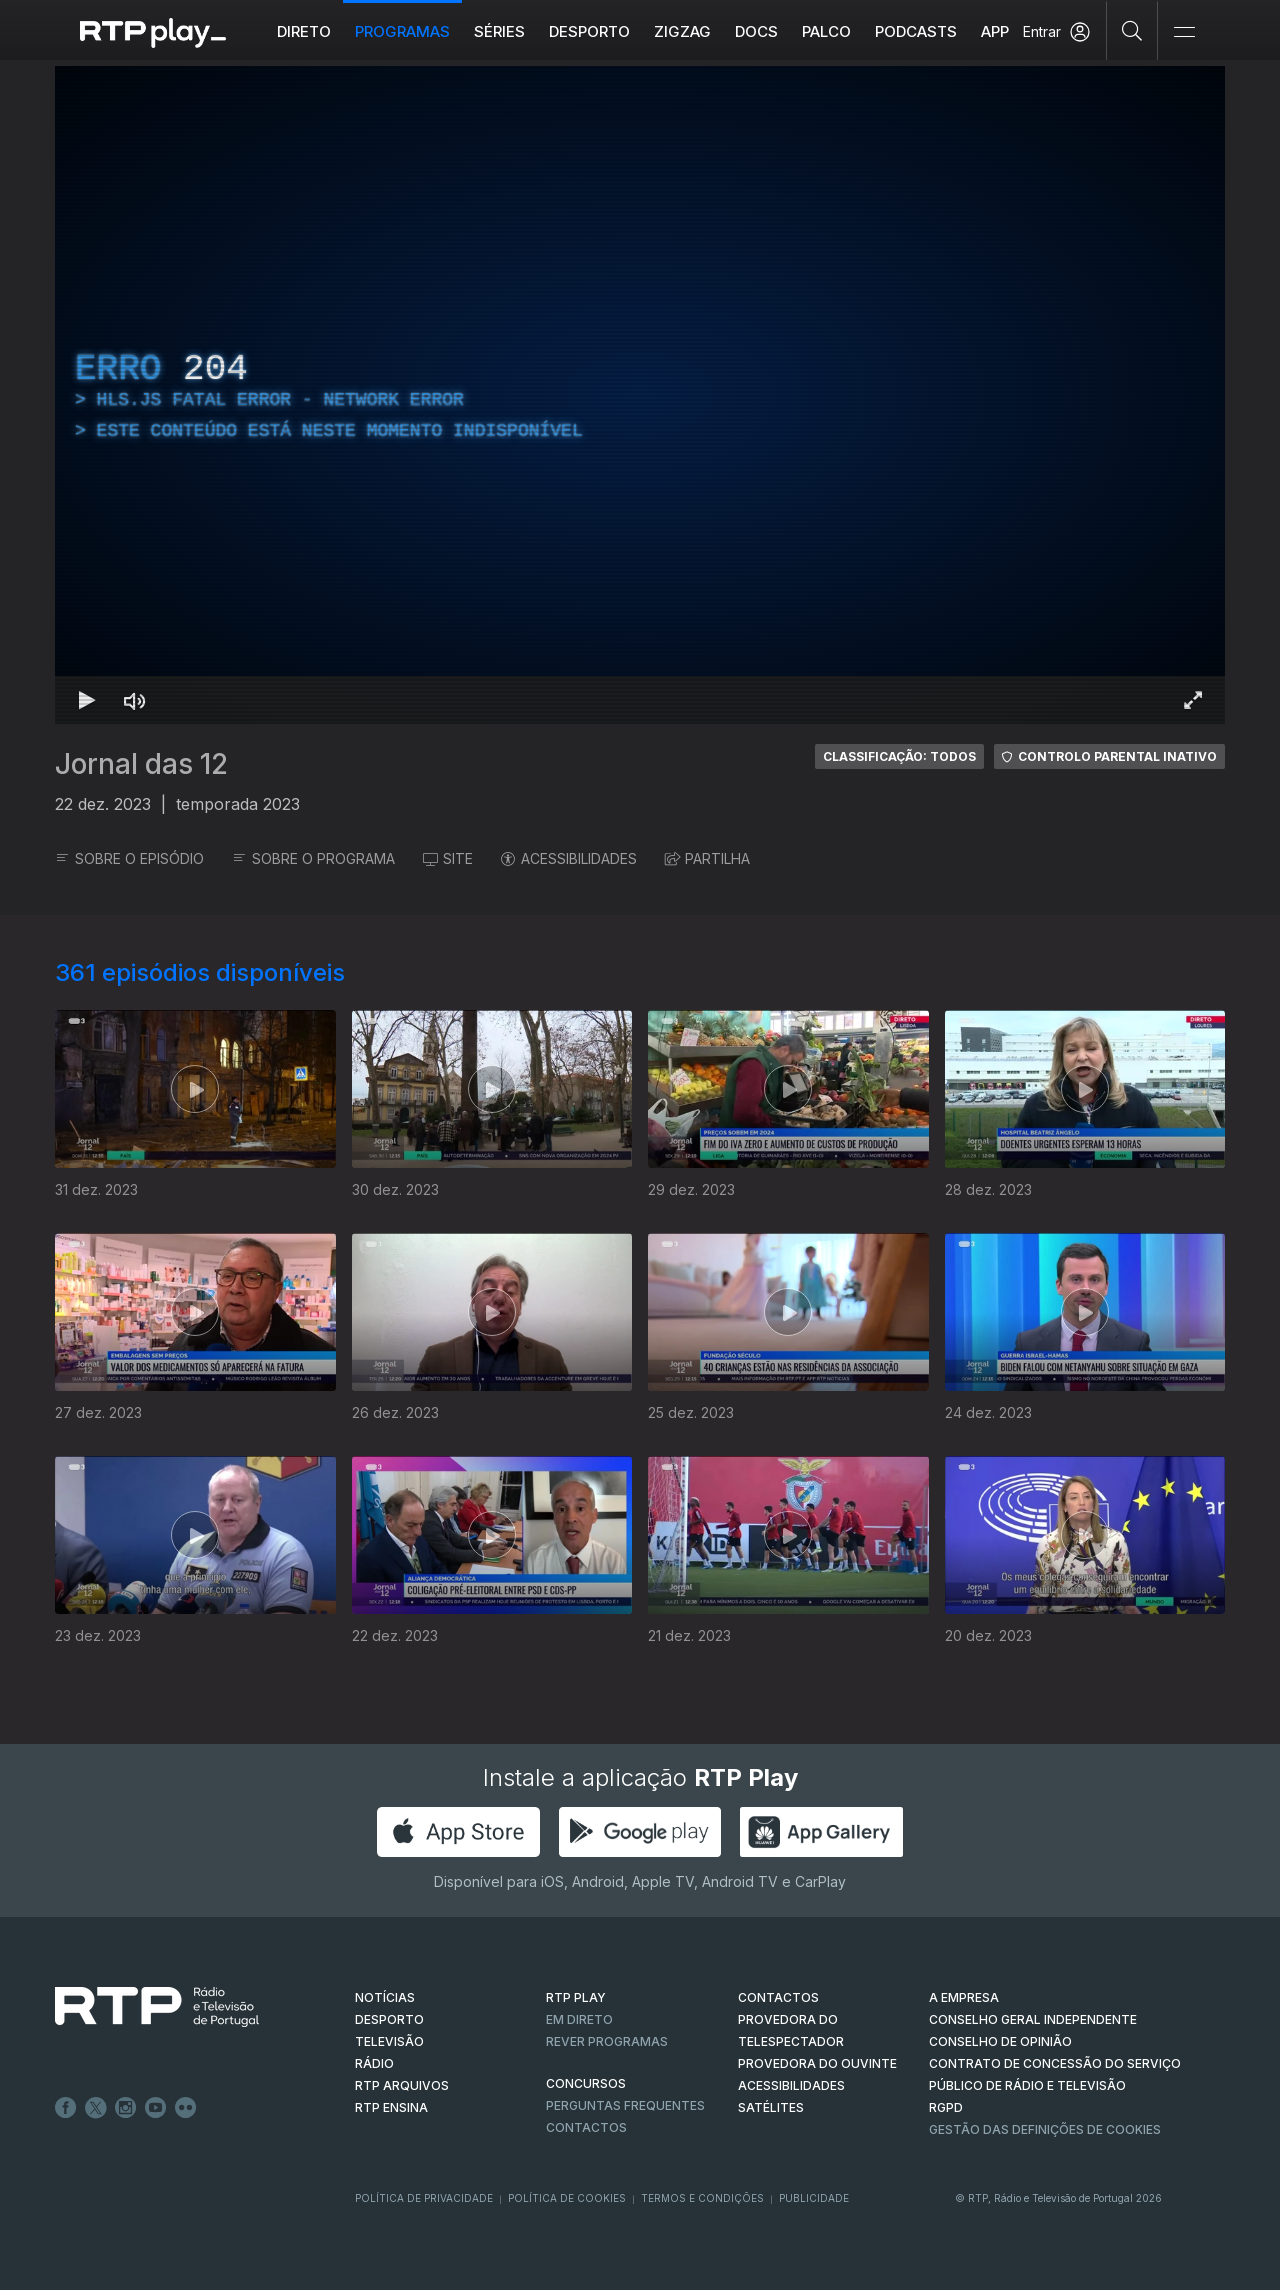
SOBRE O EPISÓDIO (129, 858)
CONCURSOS (586, 2083)
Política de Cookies (567, 2198)
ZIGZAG (682, 31)
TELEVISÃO (389, 2041)
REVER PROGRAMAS (607, 2041)
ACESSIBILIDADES (569, 858)
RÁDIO (374, 2063)
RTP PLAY (576, 1997)
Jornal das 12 (141, 764)
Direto (304, 31)
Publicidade (814, 2198)
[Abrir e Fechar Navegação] (1184, 32)
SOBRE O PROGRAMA (313, 858)
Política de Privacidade (424, 2198)
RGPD (946, 2107)
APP (995, 31)
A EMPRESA (964, 1997)
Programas (402, 31)
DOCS (756, 31)
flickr (186, 2108)
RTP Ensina (391, 2107)
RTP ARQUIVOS (402, 2085)
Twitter (96, 2108)
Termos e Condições (702, 2198)
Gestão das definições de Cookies (1045, 2129)
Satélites (771, 2107)
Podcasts (916, 31)
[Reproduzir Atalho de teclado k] (87, 700)
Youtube (156, 2108)
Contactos (586, 2127)
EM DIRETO (579, 2019)
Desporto (589, 31)
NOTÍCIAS (385, 1997)
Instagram (126, 2108)
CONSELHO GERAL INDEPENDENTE (1033, 2019)
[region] (640, 395)
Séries (499, 31)
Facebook (66, 2108)
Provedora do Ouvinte (817, 2063)
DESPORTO (389, 2019)
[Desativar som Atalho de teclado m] (135, 700)
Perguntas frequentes (625, 2105)
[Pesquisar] (1132, 30)
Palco (826, 31)
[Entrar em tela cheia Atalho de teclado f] (1193, 700)
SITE (448, 858)
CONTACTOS (778, 1997)
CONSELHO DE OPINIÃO (1000, 2041)
